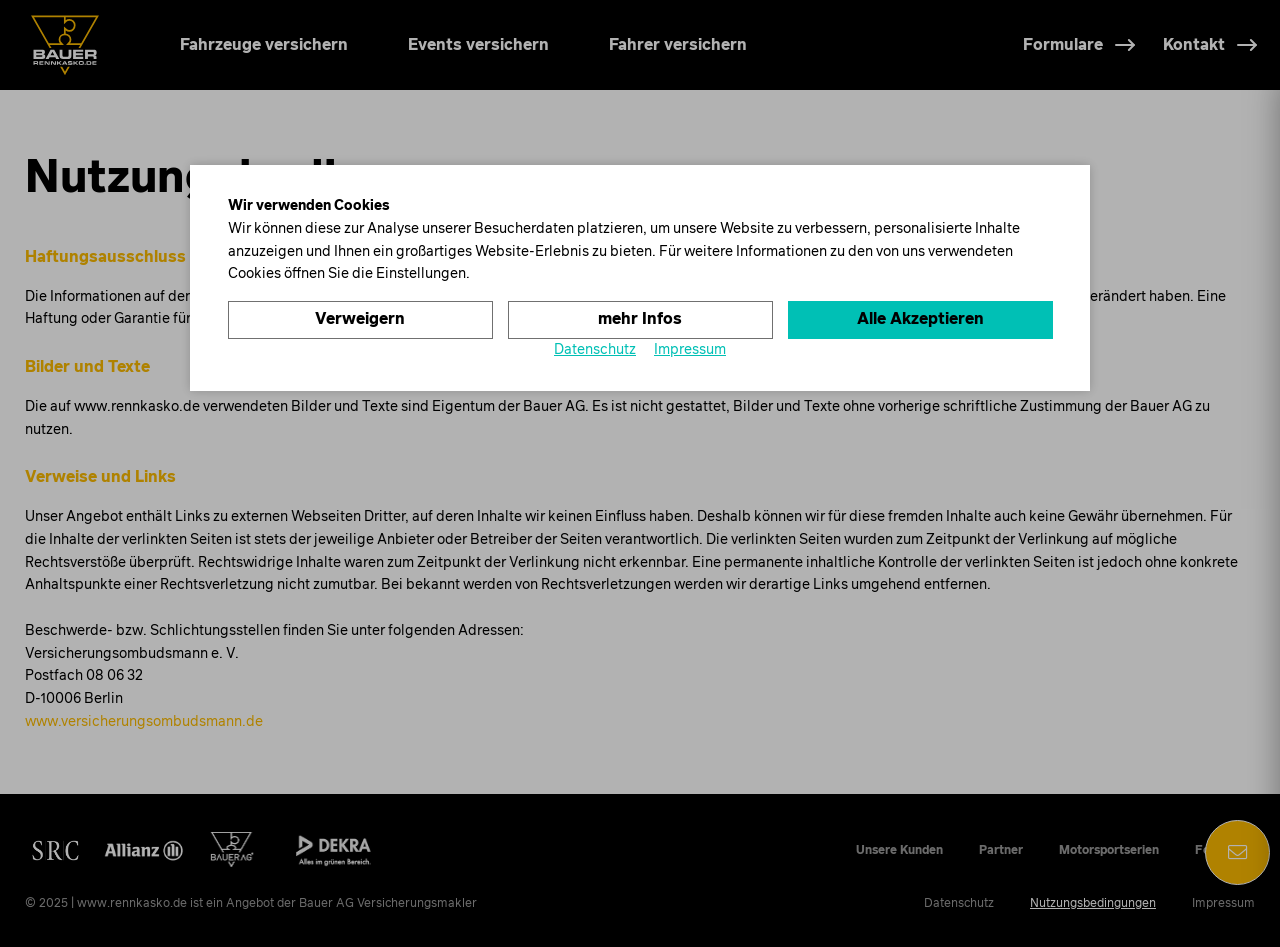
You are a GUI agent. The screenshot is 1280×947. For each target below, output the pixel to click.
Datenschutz (595, 350)
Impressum (690, 350)
